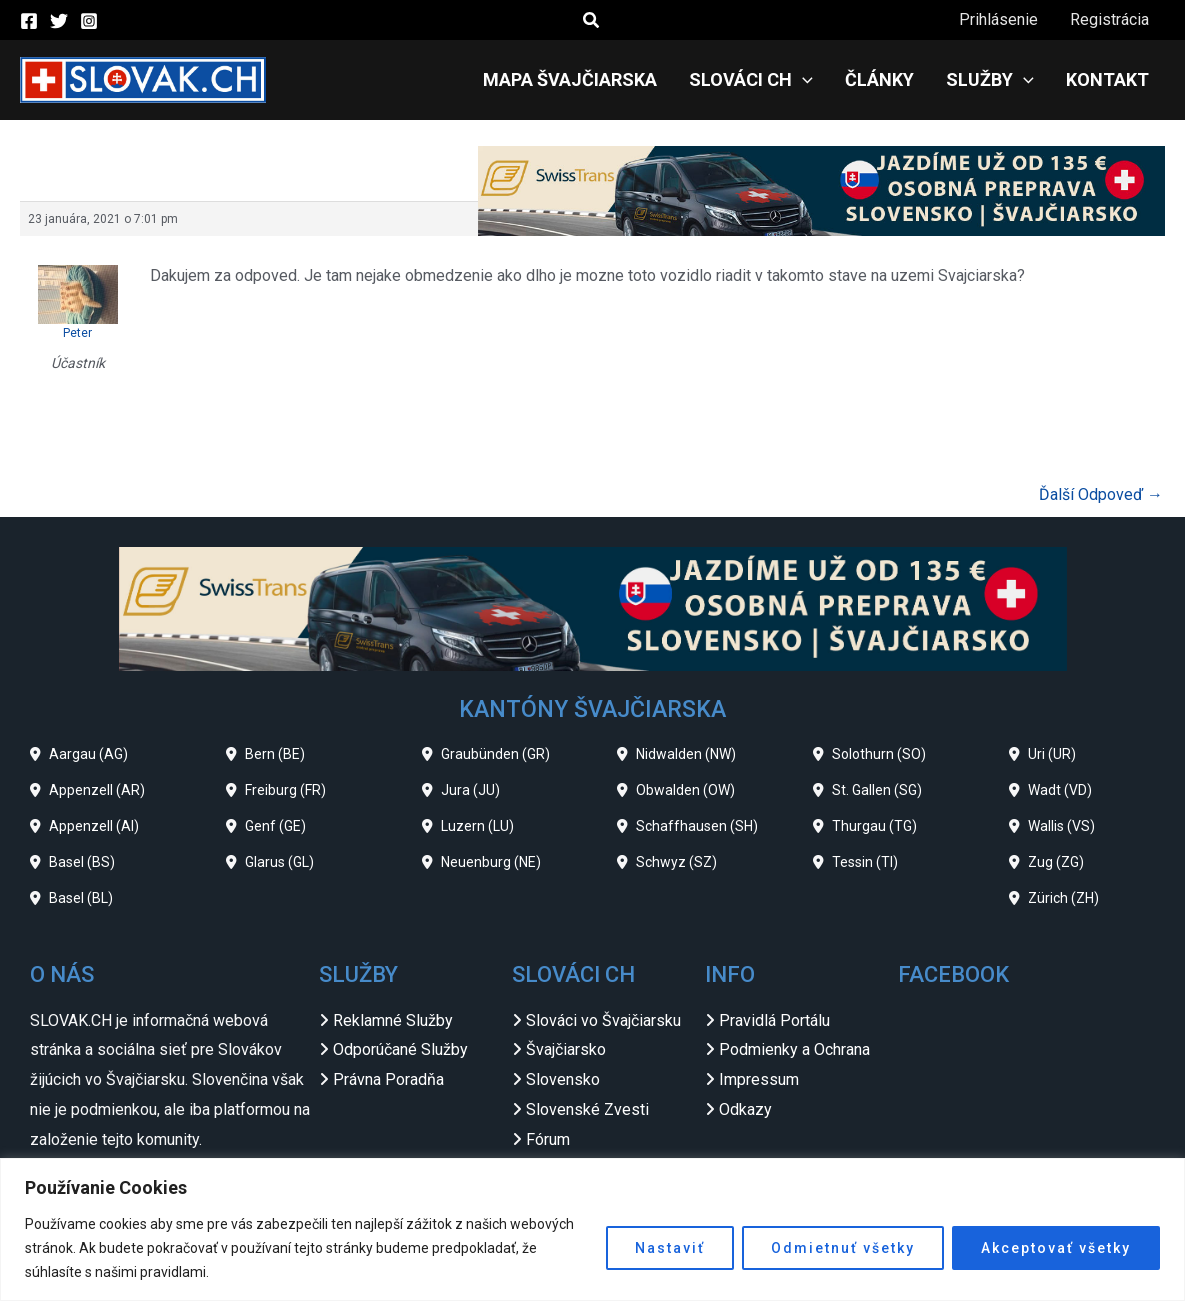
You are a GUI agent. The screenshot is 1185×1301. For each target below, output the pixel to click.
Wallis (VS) (1061, 826)
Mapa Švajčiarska (570, 79)
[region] (592, 1229)
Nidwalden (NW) (686, 754)
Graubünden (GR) (495, 754)
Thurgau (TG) (874, 826)
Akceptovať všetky (1056, 1248)
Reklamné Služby (393, 1020)
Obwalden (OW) (685, 790)
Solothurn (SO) (879, 754)
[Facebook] (29, 21)
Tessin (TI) (865, 862)
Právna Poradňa (388, 1079)
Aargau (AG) (88, 754)
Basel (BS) (82, 862)
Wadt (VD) (1060, 790)
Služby (990, 80)
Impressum (759, 1079)
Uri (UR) (1052, 754)
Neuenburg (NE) (491, 862)
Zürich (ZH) (1063, 898)
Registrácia (1109, 19)
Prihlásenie (998, 19)
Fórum (548, 1139)
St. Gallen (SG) (877, 790)
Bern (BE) (275, 754)
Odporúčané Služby (400, 1049)
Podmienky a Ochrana (794, 1049)
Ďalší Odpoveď (1101, 494)
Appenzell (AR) (97, 790)
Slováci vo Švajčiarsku (603, 1020)
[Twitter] (59, 21)
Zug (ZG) (1056, 862)
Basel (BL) (81, 898)
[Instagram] (89, 21)
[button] (592, 20)
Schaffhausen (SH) (697, 826)
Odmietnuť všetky (843, 1248)
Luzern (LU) (477, 826)
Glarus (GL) (279, 862)
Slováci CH (751, 80)
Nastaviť (670, 1248)
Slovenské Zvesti (587, 1109)
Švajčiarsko (566, 1049)
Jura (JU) (470, 790)
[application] (802, 80)
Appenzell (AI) (94, 826)
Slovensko (563, 1079)
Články (879, 79)
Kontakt (1107, 79)
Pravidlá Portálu (774, 1020)
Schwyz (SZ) (676, 862)
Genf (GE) (275, 826)
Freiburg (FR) (285, 790)
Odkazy (745, 1109)
